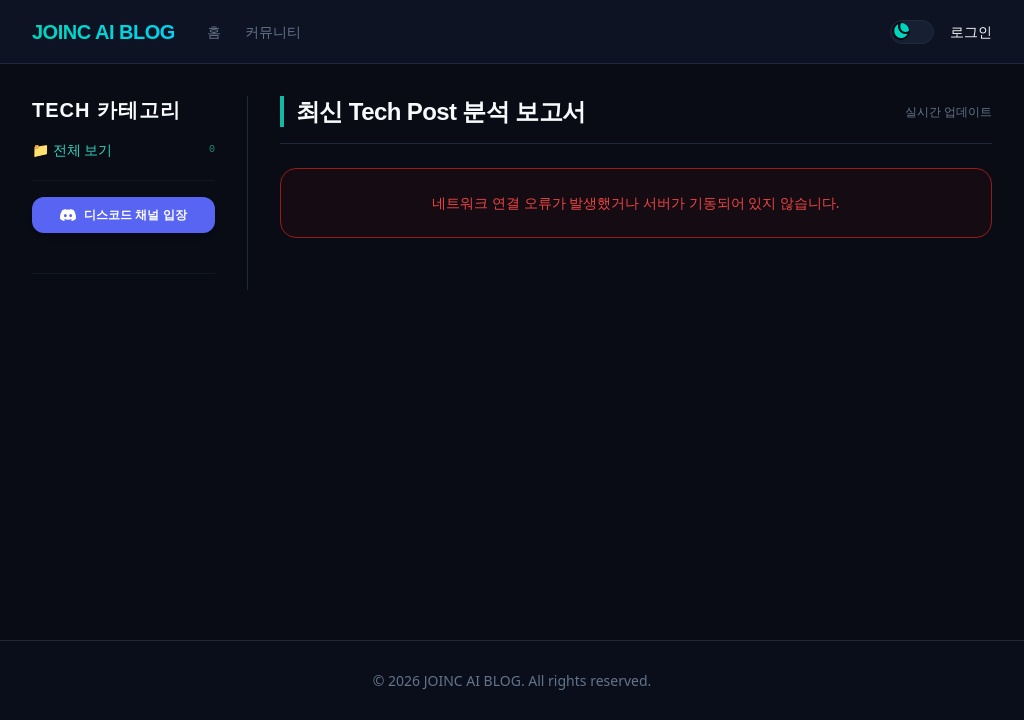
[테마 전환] (912, 32)
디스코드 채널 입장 (123, 215)
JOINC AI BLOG (103, 32)
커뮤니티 (273, 31)
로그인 (971, 31)
